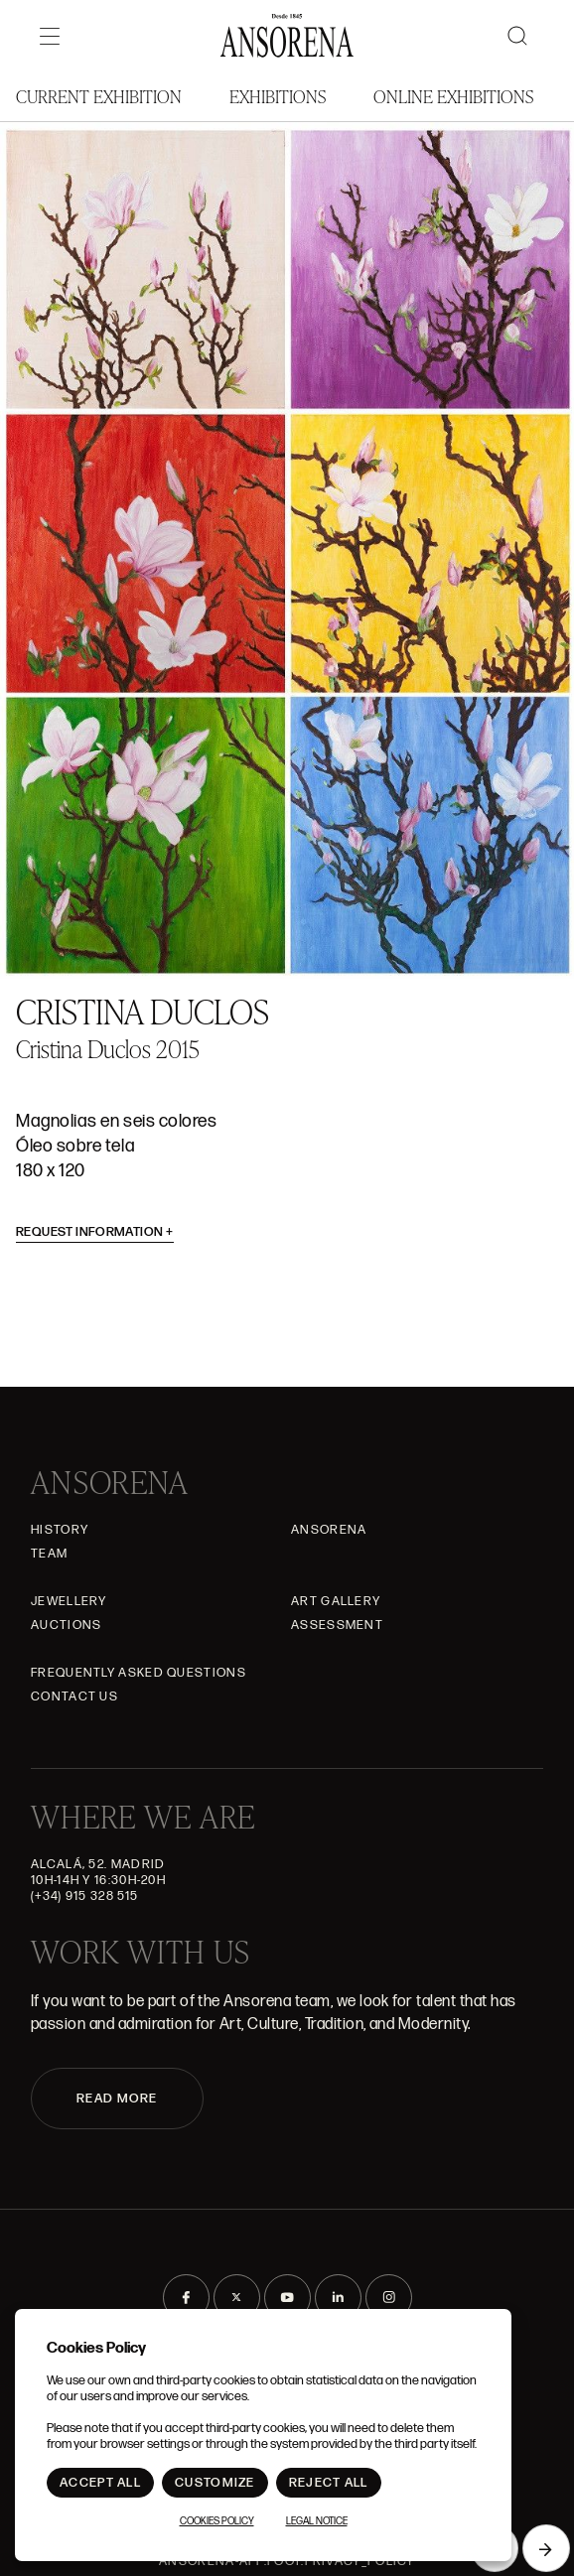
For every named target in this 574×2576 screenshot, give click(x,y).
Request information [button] (95, 1232)
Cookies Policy (217, 2521)
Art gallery (335, 1601)
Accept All (100, 2483)
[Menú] (50, 36)
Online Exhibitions (453, 95)
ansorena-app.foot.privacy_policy (287, 2561)
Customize (215, 2483)
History (59, 1530)
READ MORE (117, 2098)
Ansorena (328, 1530)
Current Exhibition (99, 95)
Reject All (328, 2483)
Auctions (66, 1625)
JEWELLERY (69, 1601)
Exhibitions (277, 95)
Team (49, 1553)
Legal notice (317, 2521)
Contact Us (74, 1696)
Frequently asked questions (138, 1673)
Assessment (337, 1625)
